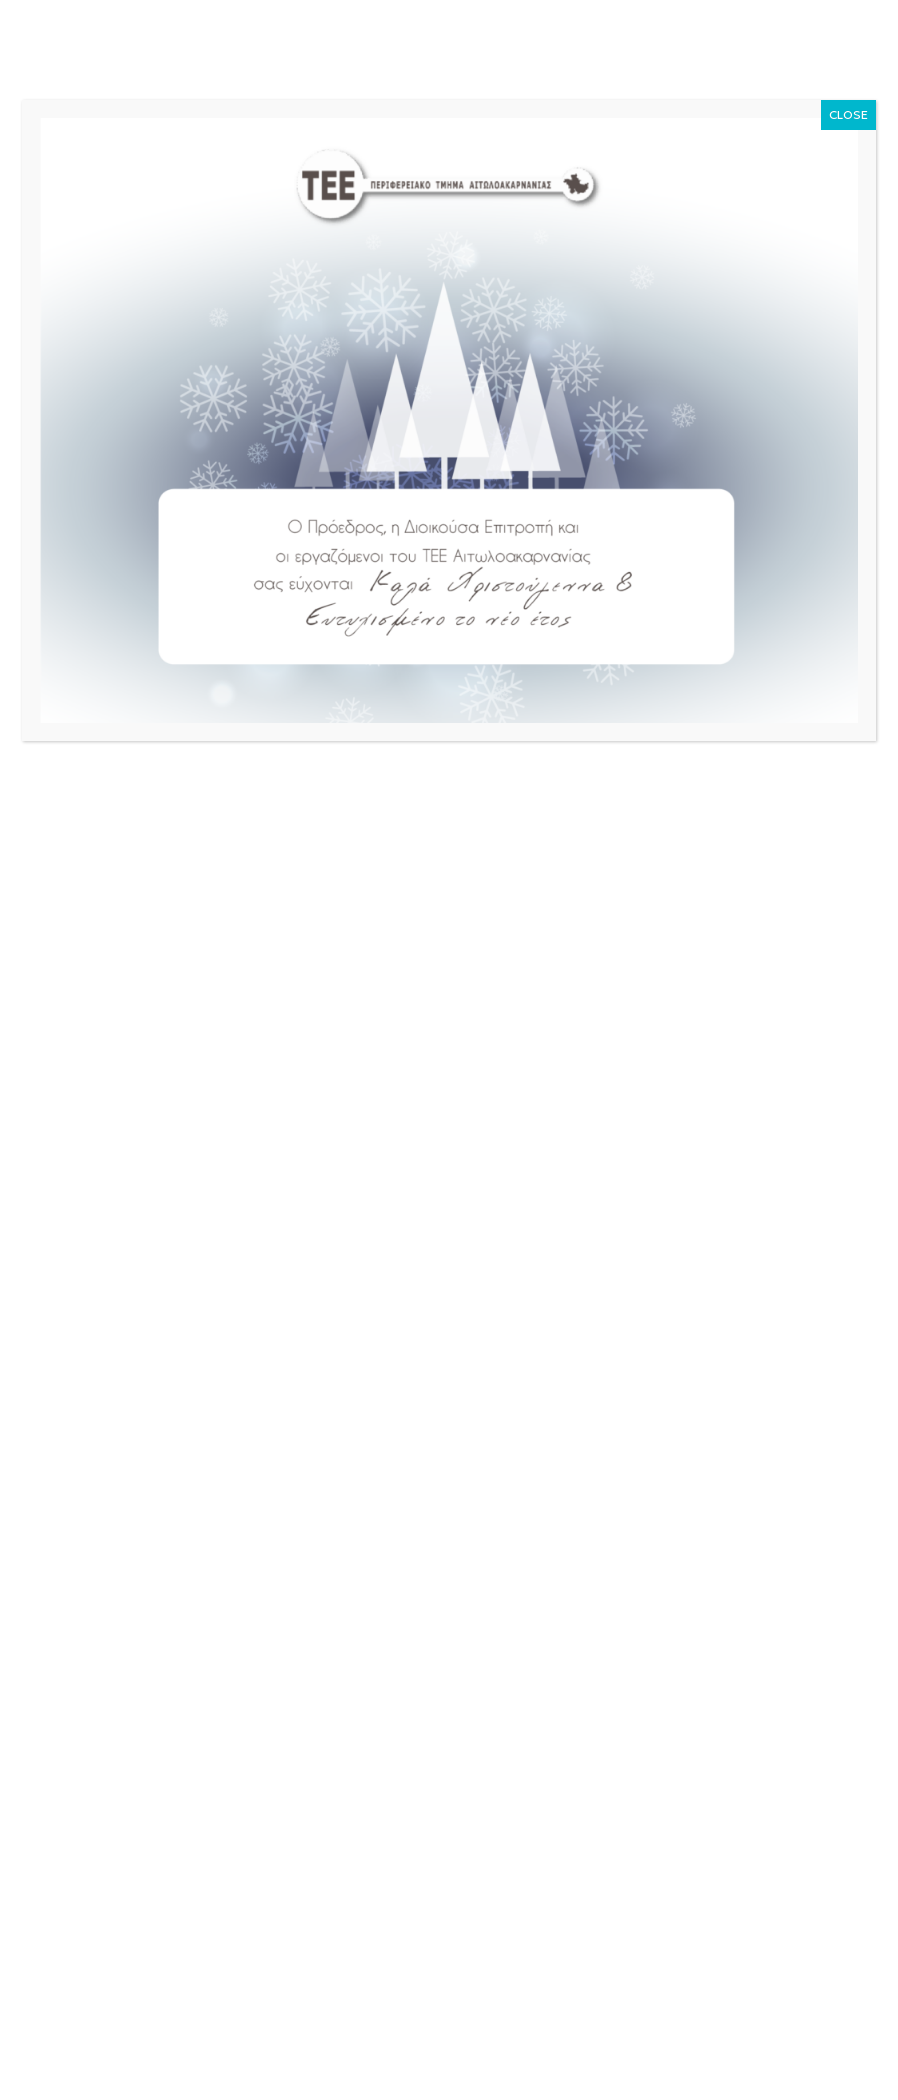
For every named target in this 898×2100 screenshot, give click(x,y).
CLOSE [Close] (848, 114)
